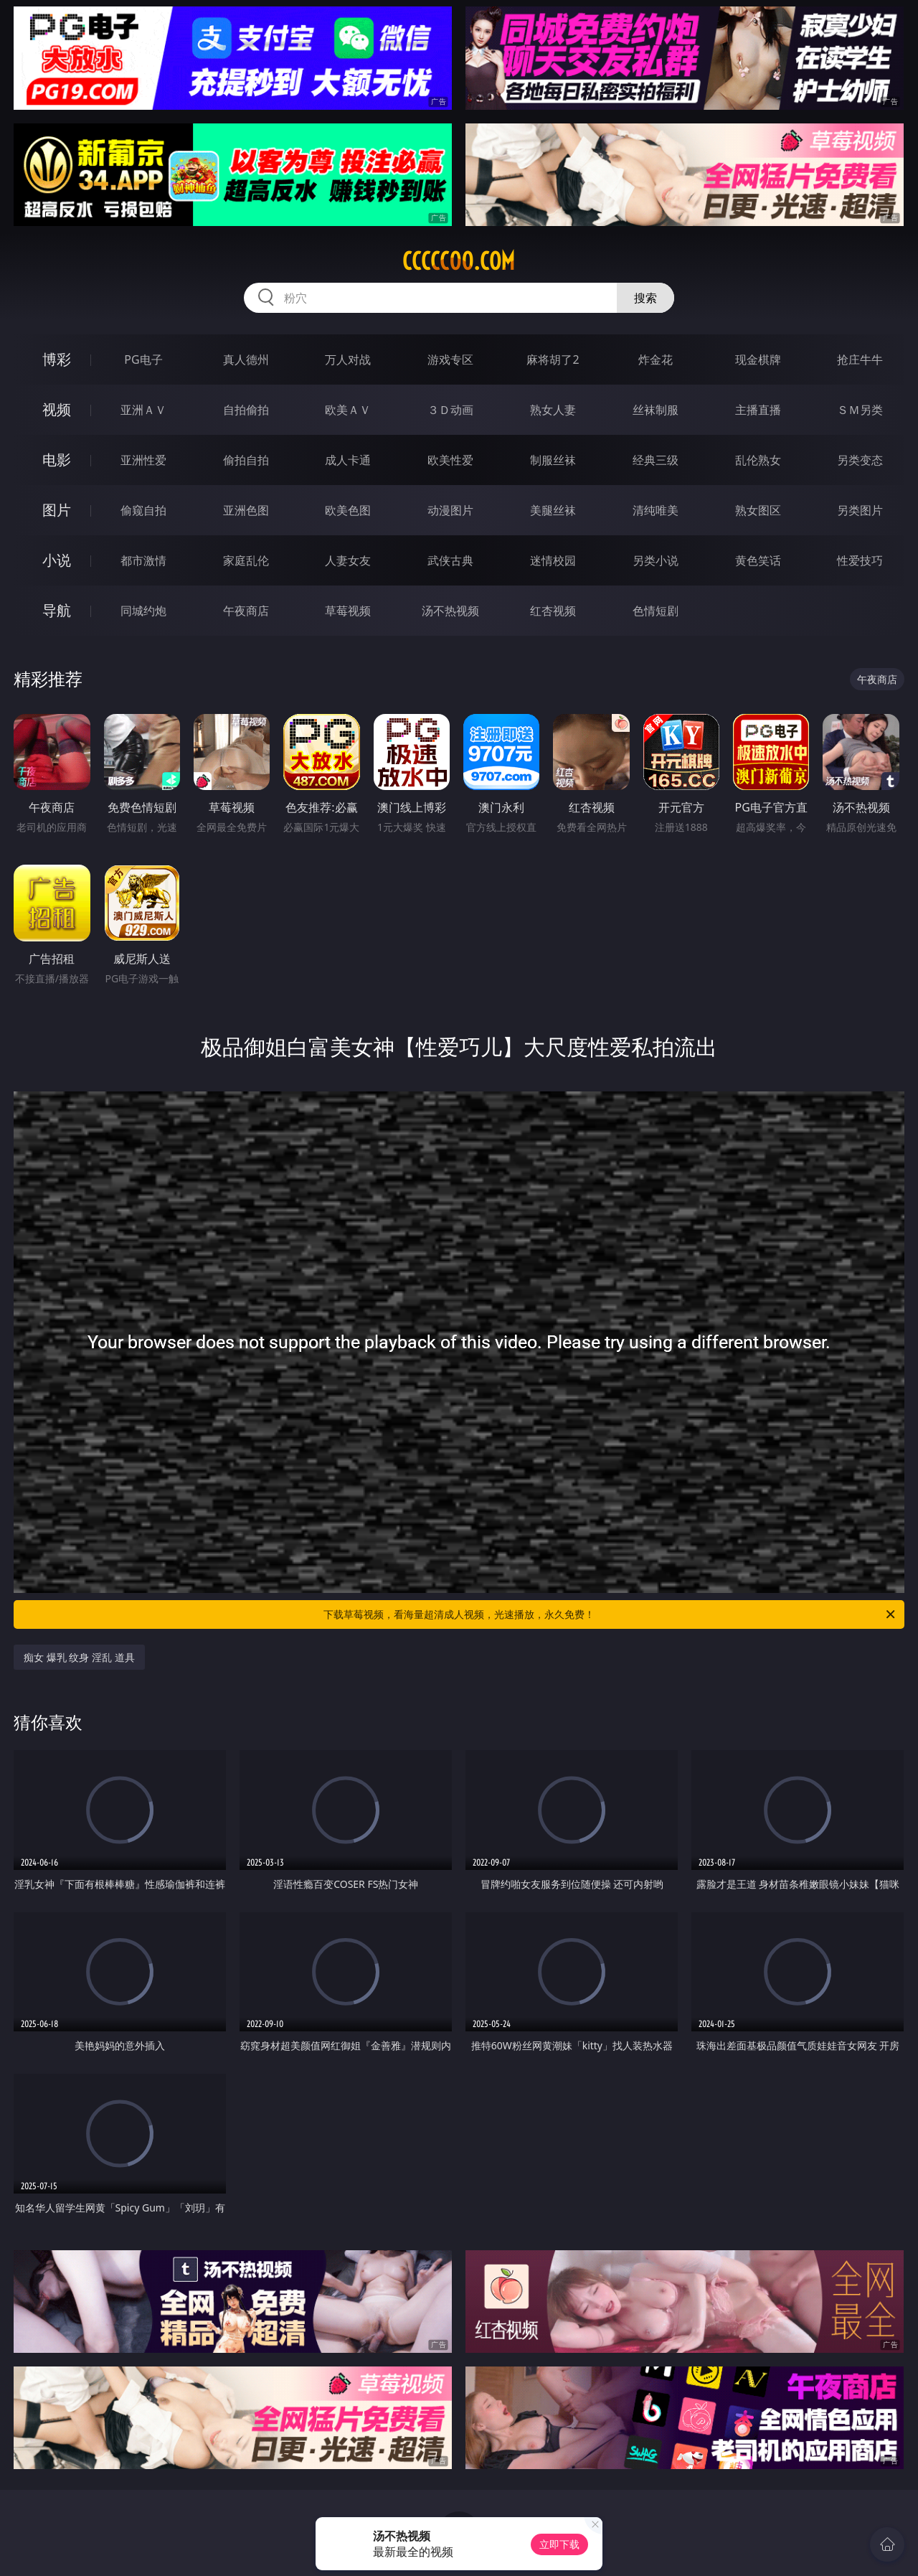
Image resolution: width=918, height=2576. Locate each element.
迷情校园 (553, 560)
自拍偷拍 (246, 410)
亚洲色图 (246, 510)
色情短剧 (655, 611)
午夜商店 (246, 611)
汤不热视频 (450, 611)
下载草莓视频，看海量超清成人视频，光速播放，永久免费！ (610, 1614)
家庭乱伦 (246, 560)
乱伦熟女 (758, 460)
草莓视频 (348, 611)
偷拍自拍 (246, 460)
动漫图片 (450, 510)
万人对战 (348, 359)
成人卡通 (348, 460)
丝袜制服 (655, 410)
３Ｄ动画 (450, 410)
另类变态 (860, 460)
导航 (56, 610)
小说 (56, 560)
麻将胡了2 (552, 359)
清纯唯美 (655, 510)
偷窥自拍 (143, 510)
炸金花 (655, 359)
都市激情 (143, 560)
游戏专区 (450, 359)
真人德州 (246, 359)
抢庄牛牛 (860, 359)
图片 (56, 510)
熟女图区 (758, 510)
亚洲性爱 (143, 460)
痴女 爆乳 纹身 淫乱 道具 (79, 1657)
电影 (56, 459)
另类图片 (860, 510)
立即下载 (559, 2544)
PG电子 (143, 359)
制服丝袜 (553, 460)
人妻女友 (348, 560)
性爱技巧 (860, 560)
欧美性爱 (450, 460)
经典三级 (655, 460)
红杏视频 (553, 611)
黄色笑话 (758, 560)
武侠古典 (450, 560)
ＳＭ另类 (860, 410)
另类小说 (655, 560)
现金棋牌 (758, 359)
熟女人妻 (553, 410)
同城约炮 (143, 611)
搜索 (645, 298)
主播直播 (758, 410)
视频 (56, 409)
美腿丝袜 (553, 510)
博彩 (56, 359)
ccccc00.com (458, 261)
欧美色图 (348, 510)
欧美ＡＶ (348, 410)
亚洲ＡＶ (143, 410)
